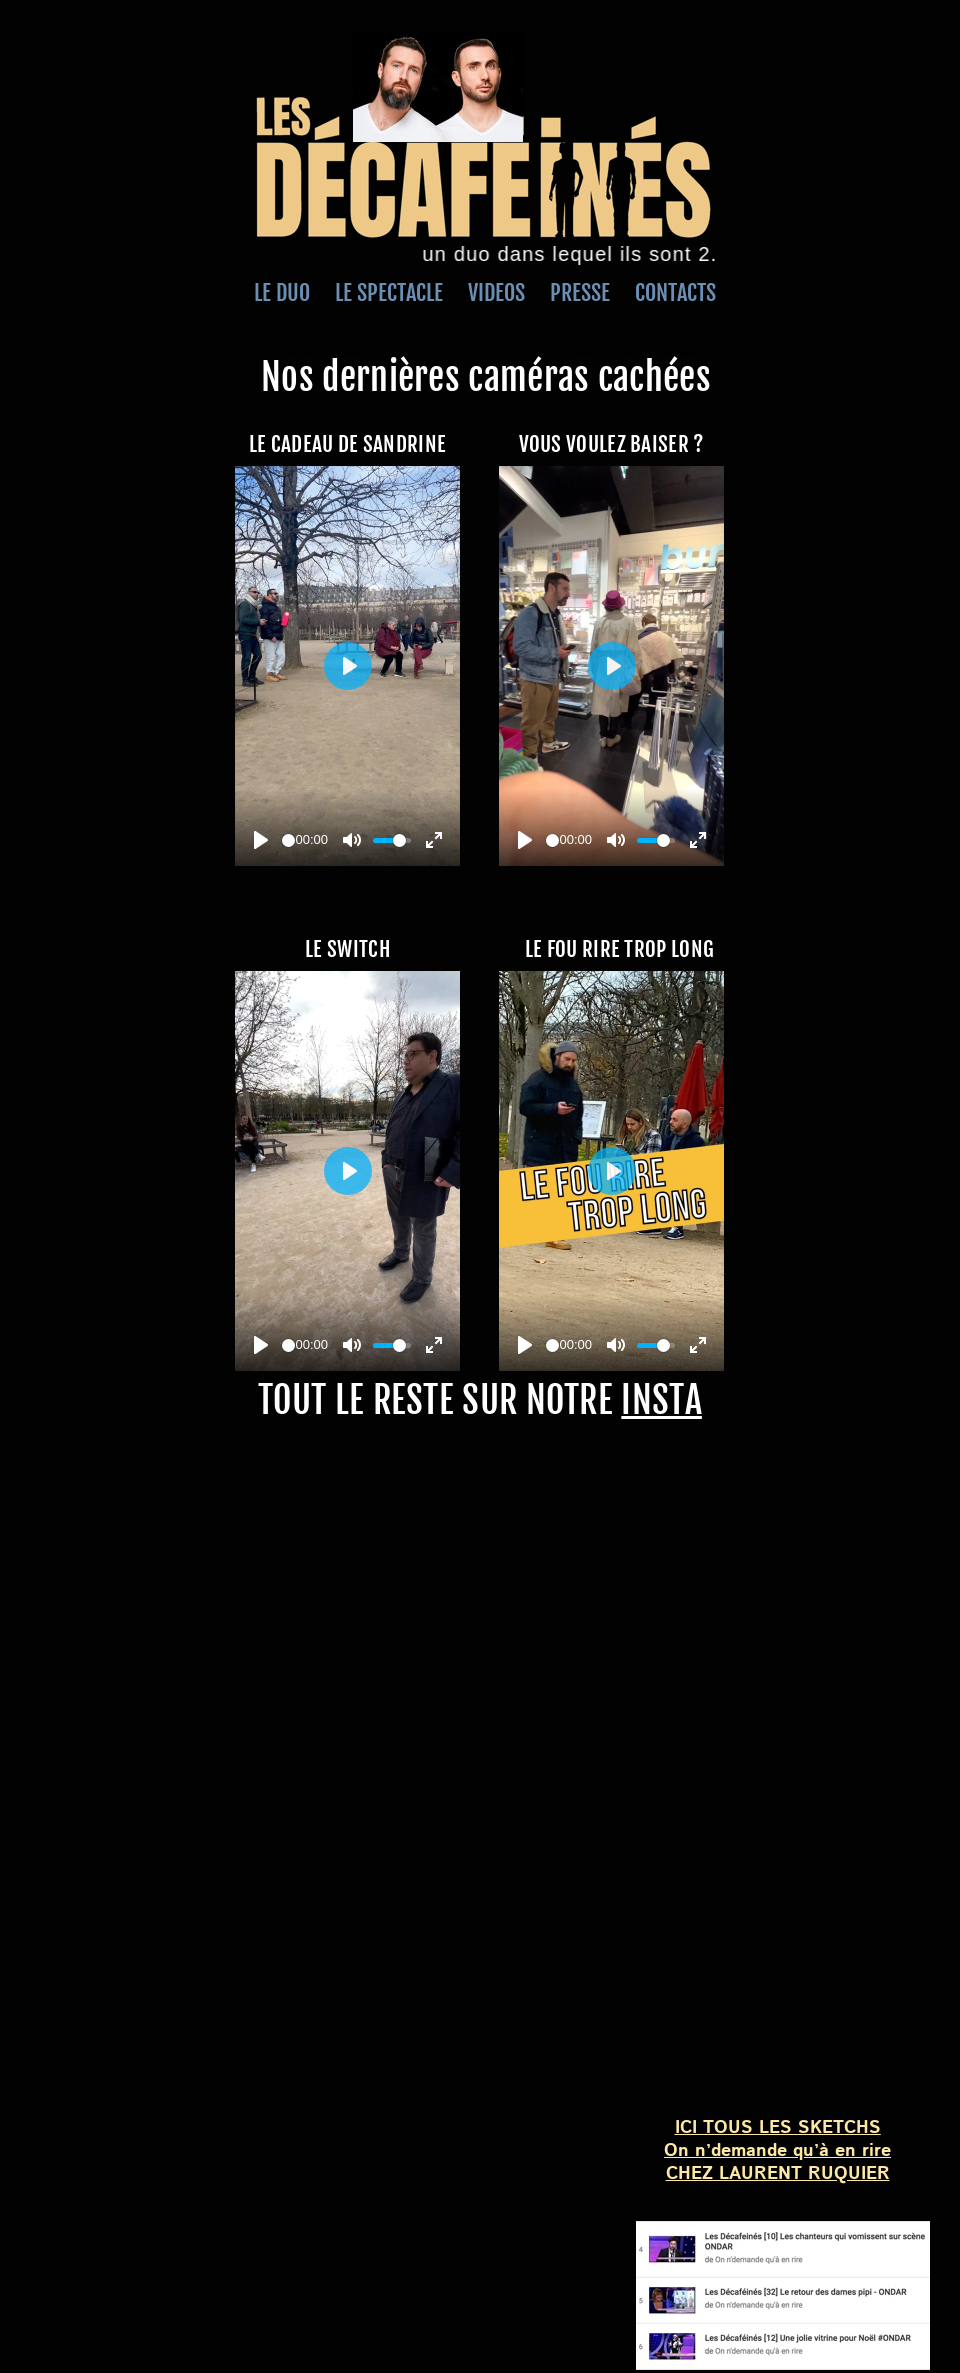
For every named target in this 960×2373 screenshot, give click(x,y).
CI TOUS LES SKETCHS (780, 2128)
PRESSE (582, 292)
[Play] (261, 840)
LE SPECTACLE (384, 292)
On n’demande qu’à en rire (777, 2151)
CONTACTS (665, 292)
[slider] (288, 840)
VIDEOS (509, 292)
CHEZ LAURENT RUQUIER (778, 2174)
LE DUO (284, 292)
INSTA (661, 1400)
